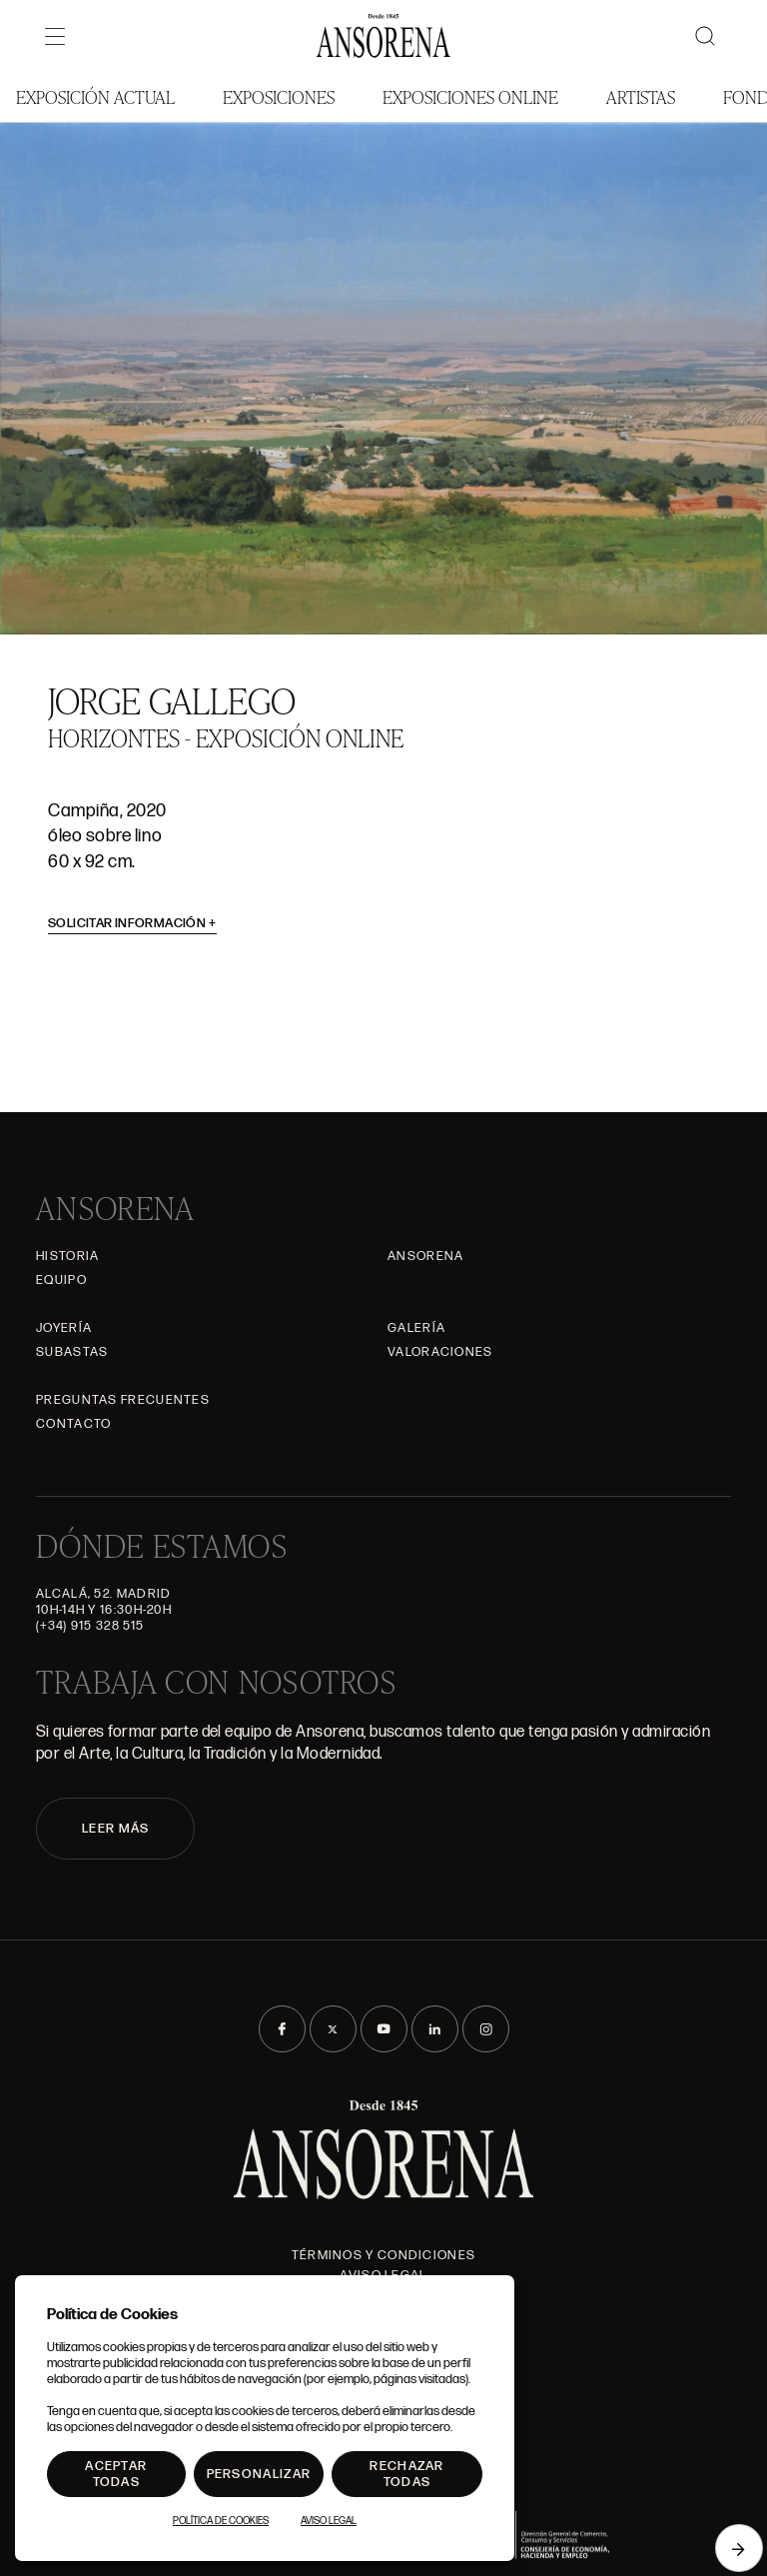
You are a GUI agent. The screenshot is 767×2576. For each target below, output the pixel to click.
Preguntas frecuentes (123, 1400)
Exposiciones (279, 96)
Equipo (61, 1280)
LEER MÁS (115, 1829)
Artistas (640, 96)
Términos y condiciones (384, 2255)
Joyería (64, 1328)
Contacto (73, 1424)
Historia (67, 1256)
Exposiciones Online (470, 96)
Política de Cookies (221, 2521)
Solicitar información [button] (132, 923)
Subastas (72, 1352)
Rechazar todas (406, 2474)
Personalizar (259, 2474)
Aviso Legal (329, 2521)
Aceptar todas (116, 2474)
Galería (416, 1328)
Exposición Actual (95, 96)
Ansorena (425, 1256)
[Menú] (55, 36)
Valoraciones (440, 1352)
